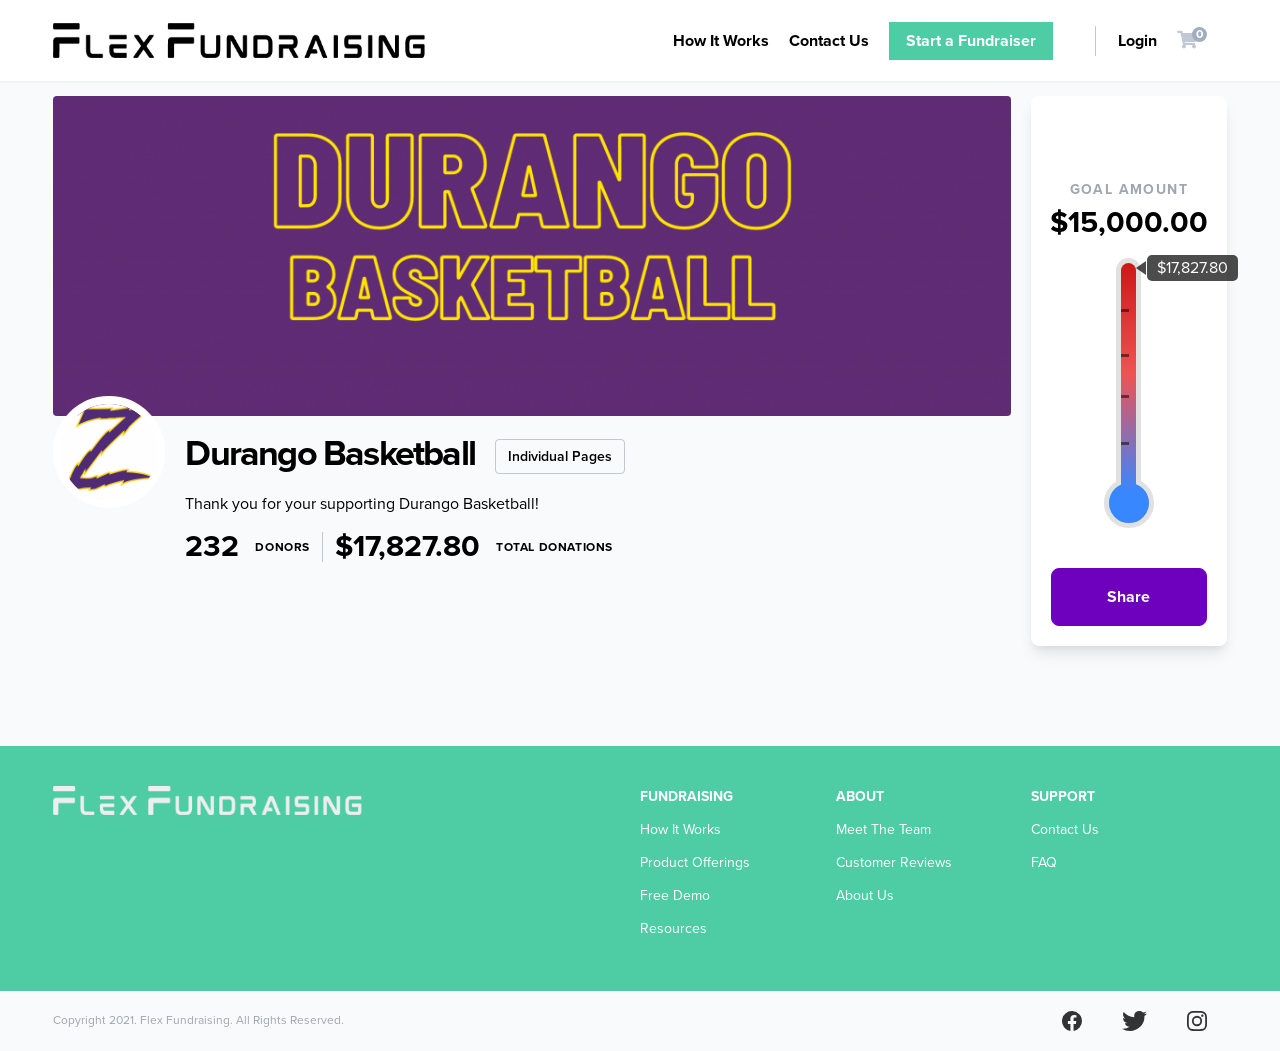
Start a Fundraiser (971, 41)
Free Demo (675, 895)
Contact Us (829, 41)
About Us (865, 895)
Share (1128, 597)
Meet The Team (883, 829)
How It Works (721, 41)
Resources (673, 928)
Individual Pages (560, 456)
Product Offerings (695, 862)
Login (1137, 41)
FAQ (1044, 862)
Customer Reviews (894, 862)
